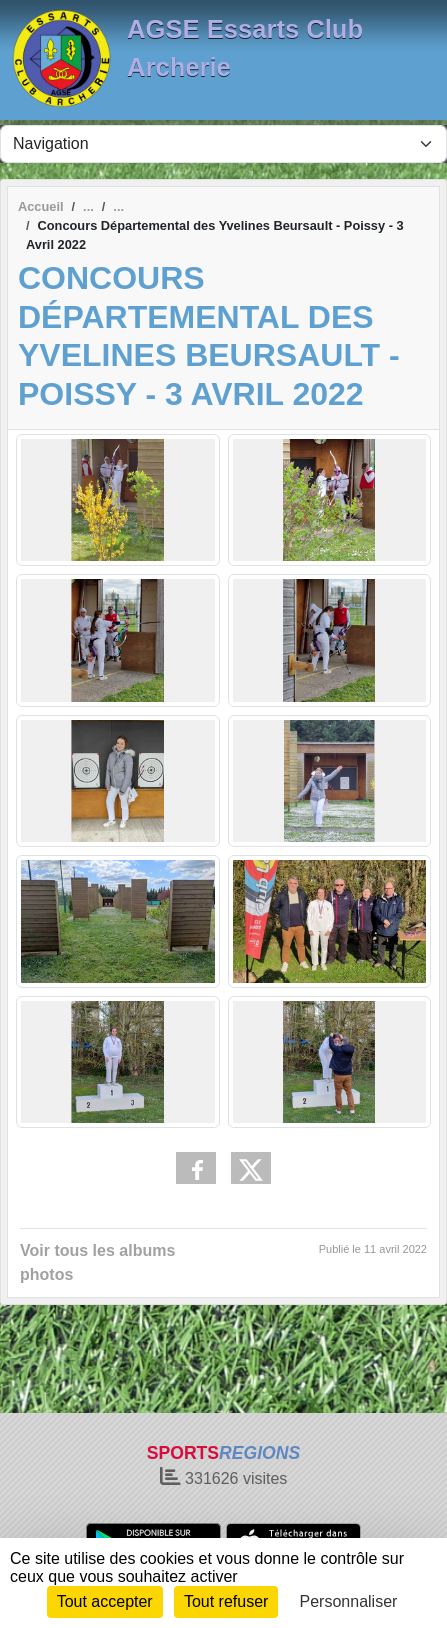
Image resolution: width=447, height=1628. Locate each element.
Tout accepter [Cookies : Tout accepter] (105, 1601)
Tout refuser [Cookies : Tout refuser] (226, 1601)
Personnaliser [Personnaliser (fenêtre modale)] (349, 1601)
